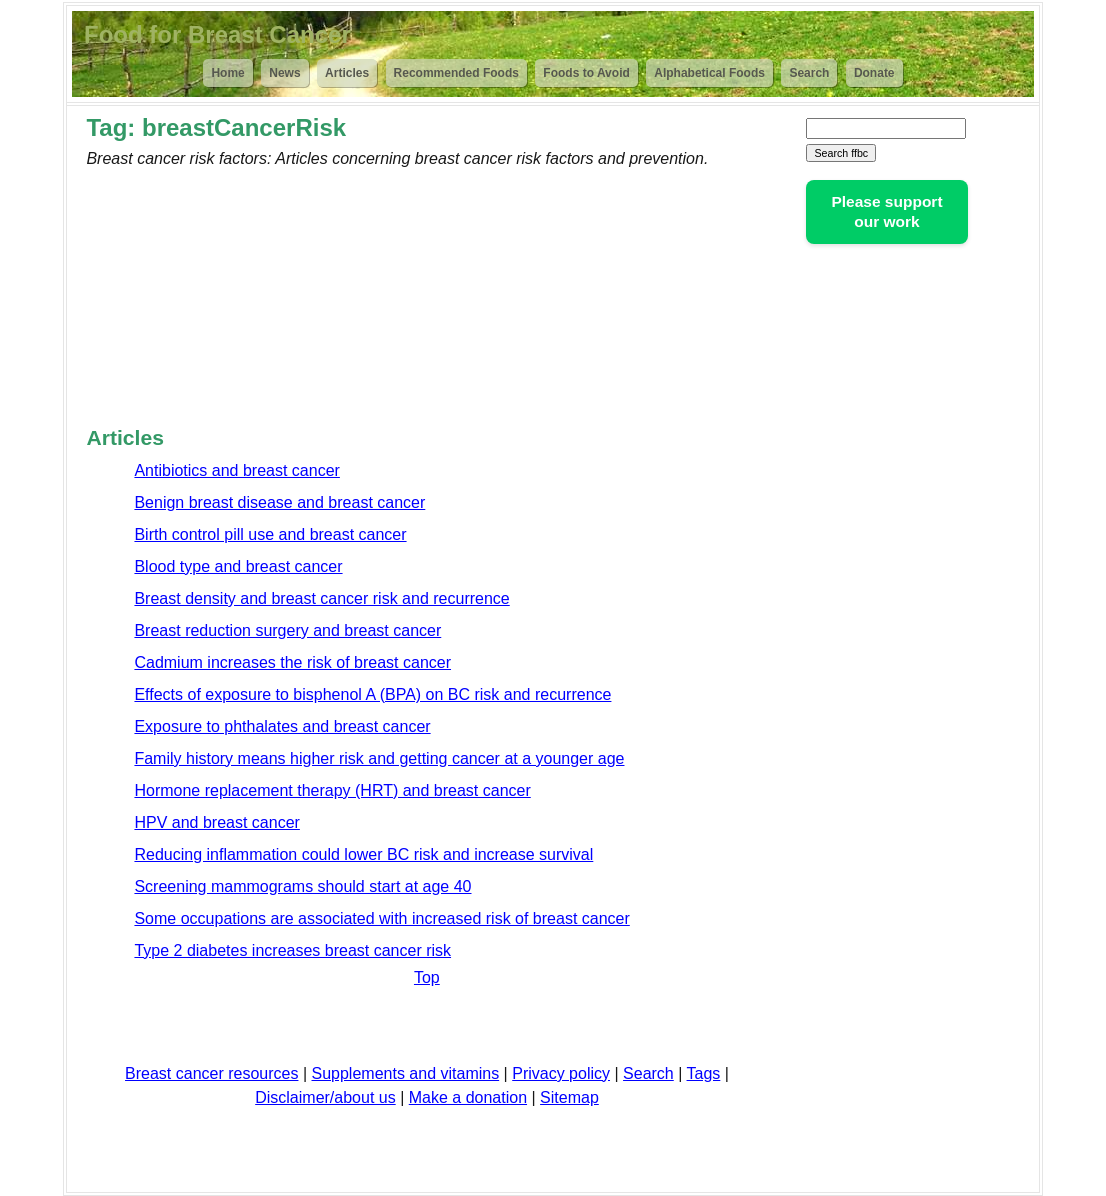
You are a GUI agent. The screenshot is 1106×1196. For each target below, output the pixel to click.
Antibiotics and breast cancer (236, 470)
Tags (704, 1073)
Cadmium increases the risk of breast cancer (292, 662)
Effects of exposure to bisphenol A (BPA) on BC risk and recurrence (372, 694)
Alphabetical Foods (709, 73)
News (284, 73)
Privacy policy (561, 1073)
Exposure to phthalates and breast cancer (282, 726)
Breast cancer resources (211, 1073)
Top (427, 977)
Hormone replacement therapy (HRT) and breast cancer (332, 790)
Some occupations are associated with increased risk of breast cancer (381, 918)
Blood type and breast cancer (238, 566)
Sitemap (569, 1097)
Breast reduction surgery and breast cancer (287, 630)
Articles (347, 73)
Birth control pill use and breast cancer (270, 534)
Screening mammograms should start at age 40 (302, 886)
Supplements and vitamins (406, 1073)
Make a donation (468, 1097)
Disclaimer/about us (325, 1097)
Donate (874, 73)
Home (227, 73)
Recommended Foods (456, 73)
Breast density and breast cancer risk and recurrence (321, 598)
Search (809, 73)
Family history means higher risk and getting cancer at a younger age (379, 758)
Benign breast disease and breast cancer (279, 502)
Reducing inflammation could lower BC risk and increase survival (363, 854)
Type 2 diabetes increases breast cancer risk (292, 950)
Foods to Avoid (586, 73)
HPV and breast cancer (216, 822)
